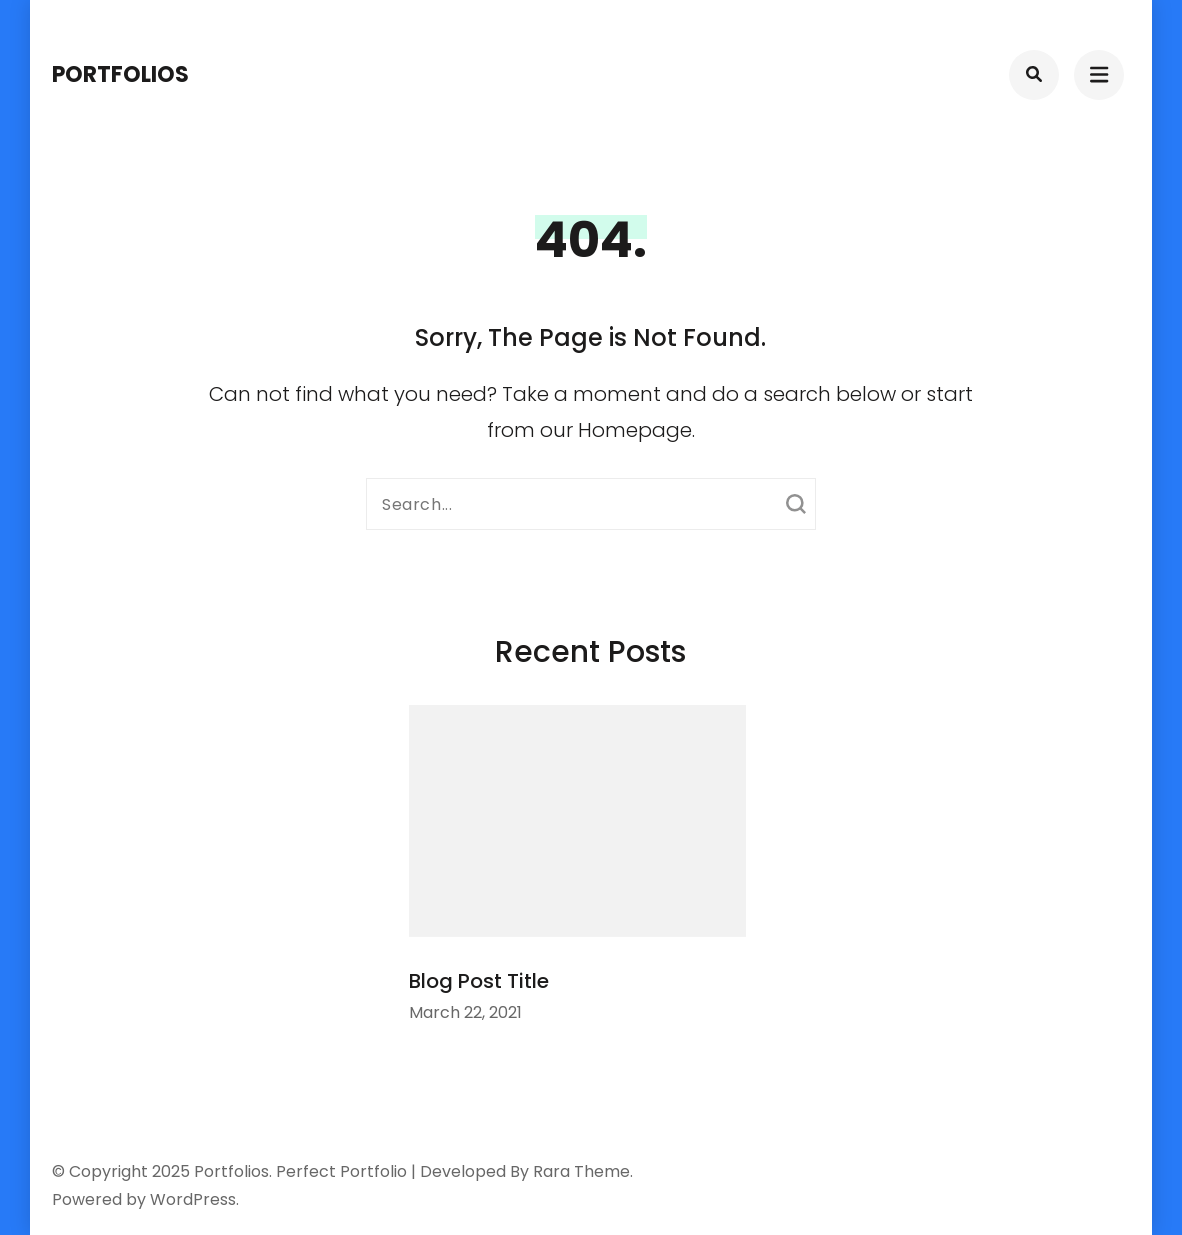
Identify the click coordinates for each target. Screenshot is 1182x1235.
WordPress (193, 1199)
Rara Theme (581, 1171)
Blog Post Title (479, 981)
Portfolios (120, 74)
